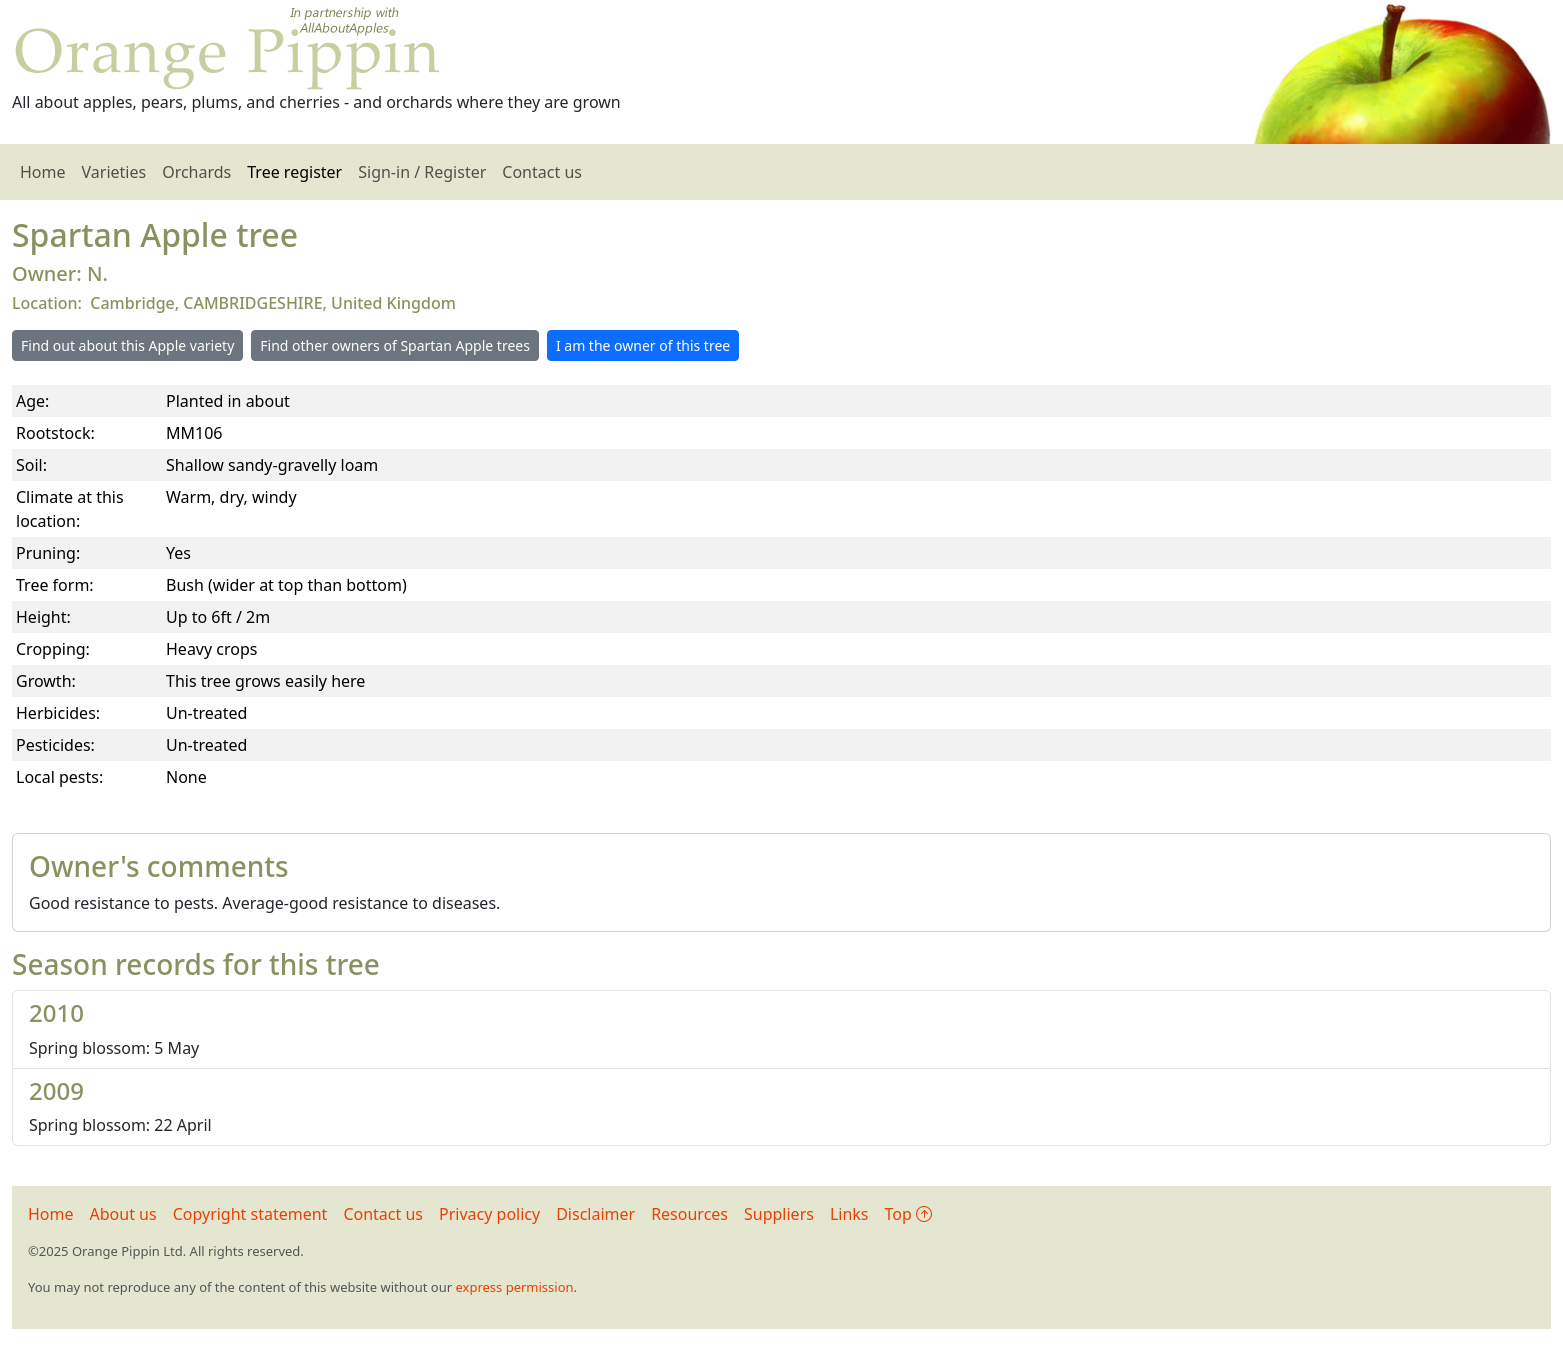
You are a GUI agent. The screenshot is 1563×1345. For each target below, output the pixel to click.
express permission (514, 1287)
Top (908, 1214)
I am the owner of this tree (643, 345)
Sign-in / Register (422, 172)
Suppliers (779, 1214)
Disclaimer (595, 1214)
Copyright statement (250, 1214)
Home (43, 172)
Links (849, 1214)
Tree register (294, 172)
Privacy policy (489, 1214)
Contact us (542, 172)
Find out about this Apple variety (127, 345)
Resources (689, 1214)
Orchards (196, 172)
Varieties (114, 172)
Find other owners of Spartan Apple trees (395, 345)
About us (123, 1214)
